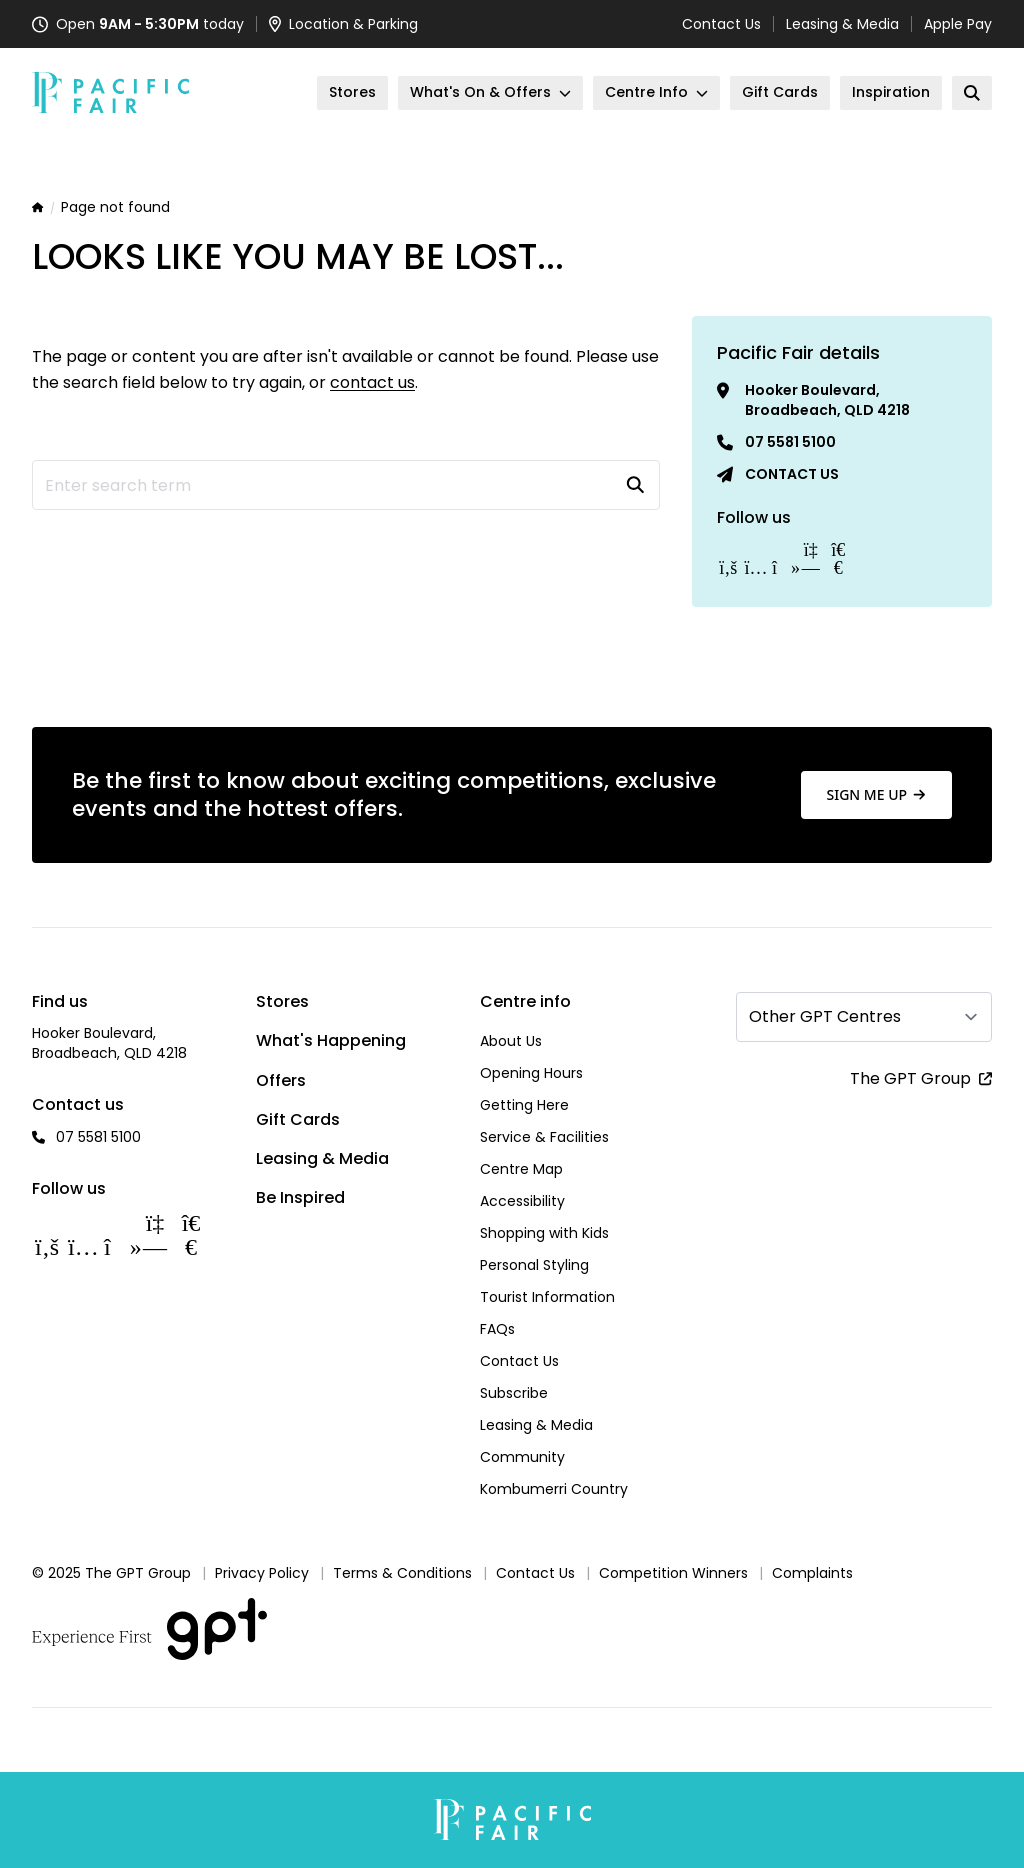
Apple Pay (958, 24)
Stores (282, 1001)
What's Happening (331, 1040)
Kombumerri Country (554, 1489)
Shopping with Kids (544, 1233)
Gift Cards (298, 1119)
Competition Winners (673, 1573)
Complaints (812, 1573)
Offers (281, 1080)
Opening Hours (531, 1073)
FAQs (497, 1329)
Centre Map (521, 1169)
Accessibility (522, 1201)
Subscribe (514, 1393)
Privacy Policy (262, 1573)
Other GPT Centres (825, 1016)
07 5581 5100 (790, 442)
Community (522, 1457)
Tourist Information (547, 1297)
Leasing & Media (842, 24)
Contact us (792, 474)
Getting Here (524, 1105)
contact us (372, 382)
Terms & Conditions (402, 1573)
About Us (511, 1041)
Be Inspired (300, 1197)
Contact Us (721, 24)
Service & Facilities (544, 1137)
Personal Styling (534, 1265)
